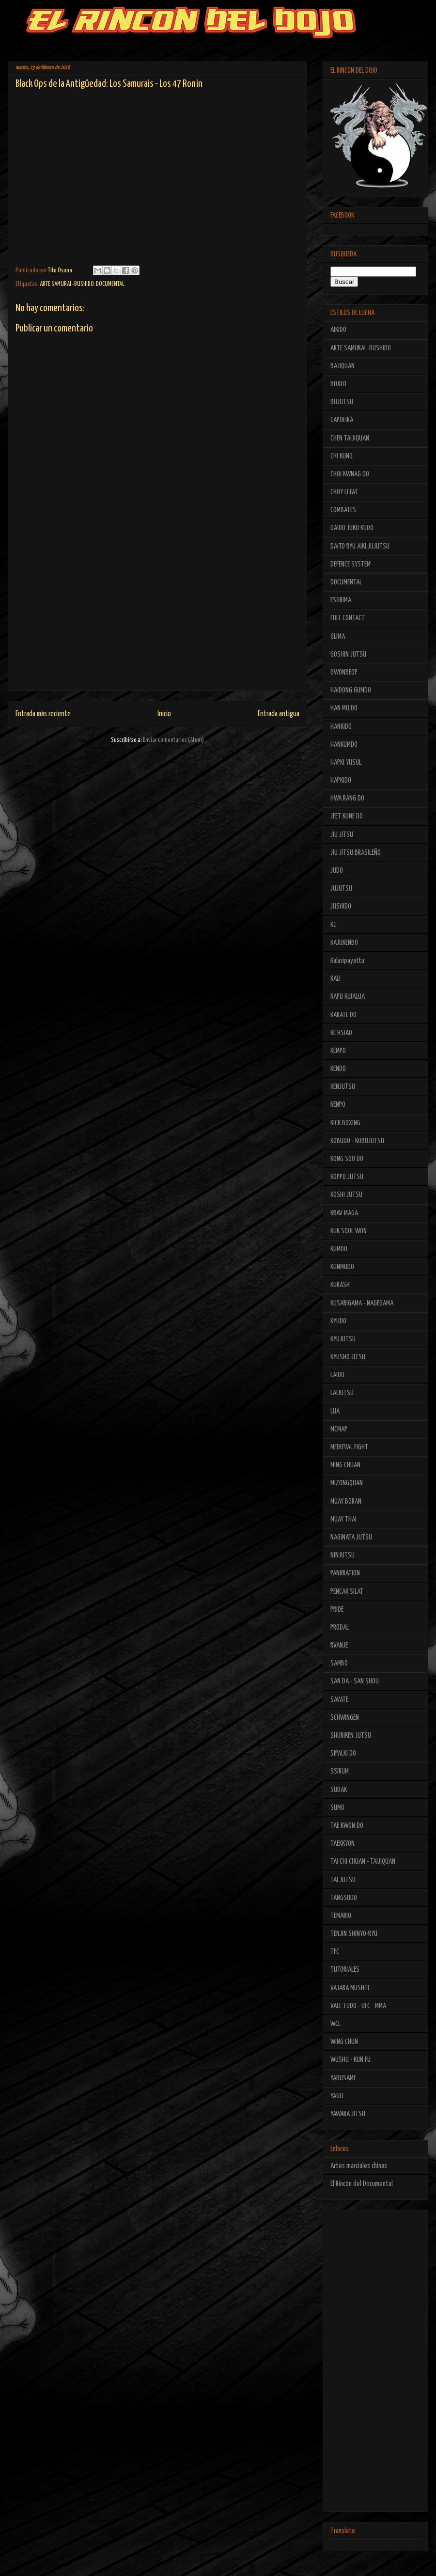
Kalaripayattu (347, 960)
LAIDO (337, 1375)
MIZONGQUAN (346, 1483)
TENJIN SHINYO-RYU (353, 1933)
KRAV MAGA (344, 1213)
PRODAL (339, 1627)
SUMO (337, 1807)
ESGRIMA (340, 600)
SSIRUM (339, 1771)
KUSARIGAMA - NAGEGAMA (361, 1303)
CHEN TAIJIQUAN (349, 438)
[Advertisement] (157, 622)
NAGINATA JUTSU (351, 1537)
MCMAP (338, 1429)
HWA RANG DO (347, 798)
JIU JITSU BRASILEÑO (355, 852)
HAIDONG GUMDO (350, 690)
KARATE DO (343, 1015)
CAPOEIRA (341, 420)
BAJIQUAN (342, 366)
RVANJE (339, 1645)
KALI (335, 978)
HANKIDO (341, 726)
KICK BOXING (345, 1123)
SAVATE (339, 1699)
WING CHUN (344, 2041)
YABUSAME (343, 2078)
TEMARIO (340, 1915)
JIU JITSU (341, 834)
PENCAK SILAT (346, 1591)
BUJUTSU (341, 402)
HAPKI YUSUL (345, 762)
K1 (333, 924)
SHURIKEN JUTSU (350, 1735)
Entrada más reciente (43, 714)
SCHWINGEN (344, 1717)
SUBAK (338, 1789)
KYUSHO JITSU (347, 1357)
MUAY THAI (343, 1519)
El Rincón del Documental (361, 2183)
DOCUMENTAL (110, 284)
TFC (334, 1951)
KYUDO (338, 1321)
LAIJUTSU (342, 1393)
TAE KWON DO (346, 1825)
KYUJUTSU (343, 1339)
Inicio (164, 714)
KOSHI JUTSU (346, 1194)
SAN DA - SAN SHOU (354, 1681)
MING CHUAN (345, 1465)
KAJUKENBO (344, 942)
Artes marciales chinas (358, 2165)
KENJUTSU (342, 1086)
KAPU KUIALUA (347, 996)
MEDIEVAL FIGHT (349, 1447)
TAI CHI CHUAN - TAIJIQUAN (362, 1861)
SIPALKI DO (343, 1753)
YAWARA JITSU (347, 2114)
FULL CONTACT (347, 618)
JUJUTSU (341, 888)
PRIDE (336, 1609)
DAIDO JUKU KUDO (352, 528)
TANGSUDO (343, 1897)
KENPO (337, 1104)
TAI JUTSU (343, 1880)
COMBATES (343, 510)
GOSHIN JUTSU (348, 654)
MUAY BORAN (345, 1501)
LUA (335, 1411)
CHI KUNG (341, 456)
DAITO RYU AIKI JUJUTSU (359, 546)
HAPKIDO (340, 780)
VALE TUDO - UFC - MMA (358, 2006)
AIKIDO (338, 329)
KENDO (338, 1068)
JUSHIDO (340, 906)
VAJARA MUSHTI (349, 1988)
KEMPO (338, 1050)
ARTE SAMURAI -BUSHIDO (66, 284)
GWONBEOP (344, 672)
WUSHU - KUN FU (350, 2059)
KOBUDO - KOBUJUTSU (357, 1141)
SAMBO (339, 1663)
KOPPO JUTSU (346, 1176)
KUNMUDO (342, 1267)
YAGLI (336, 2096)
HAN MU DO (344, 708)
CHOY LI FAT (344, 492)
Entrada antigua (278, 714)
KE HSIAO (341, 1033)
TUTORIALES (344, 1969)
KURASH (340, 1284)
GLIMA (337, 636)
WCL (335, 2023)
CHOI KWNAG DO (349, 474)
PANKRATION (345, 1573)
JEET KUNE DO (346, 816)
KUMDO (338, 1249)
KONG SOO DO (346, 1158)
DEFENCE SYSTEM (350, 564)
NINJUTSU (342, 1555)
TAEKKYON (342, 1843)
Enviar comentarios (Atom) (173, 740)
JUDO (336, 870)
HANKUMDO (344, 744)
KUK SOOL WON (348, 1231)
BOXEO (338, 384)
